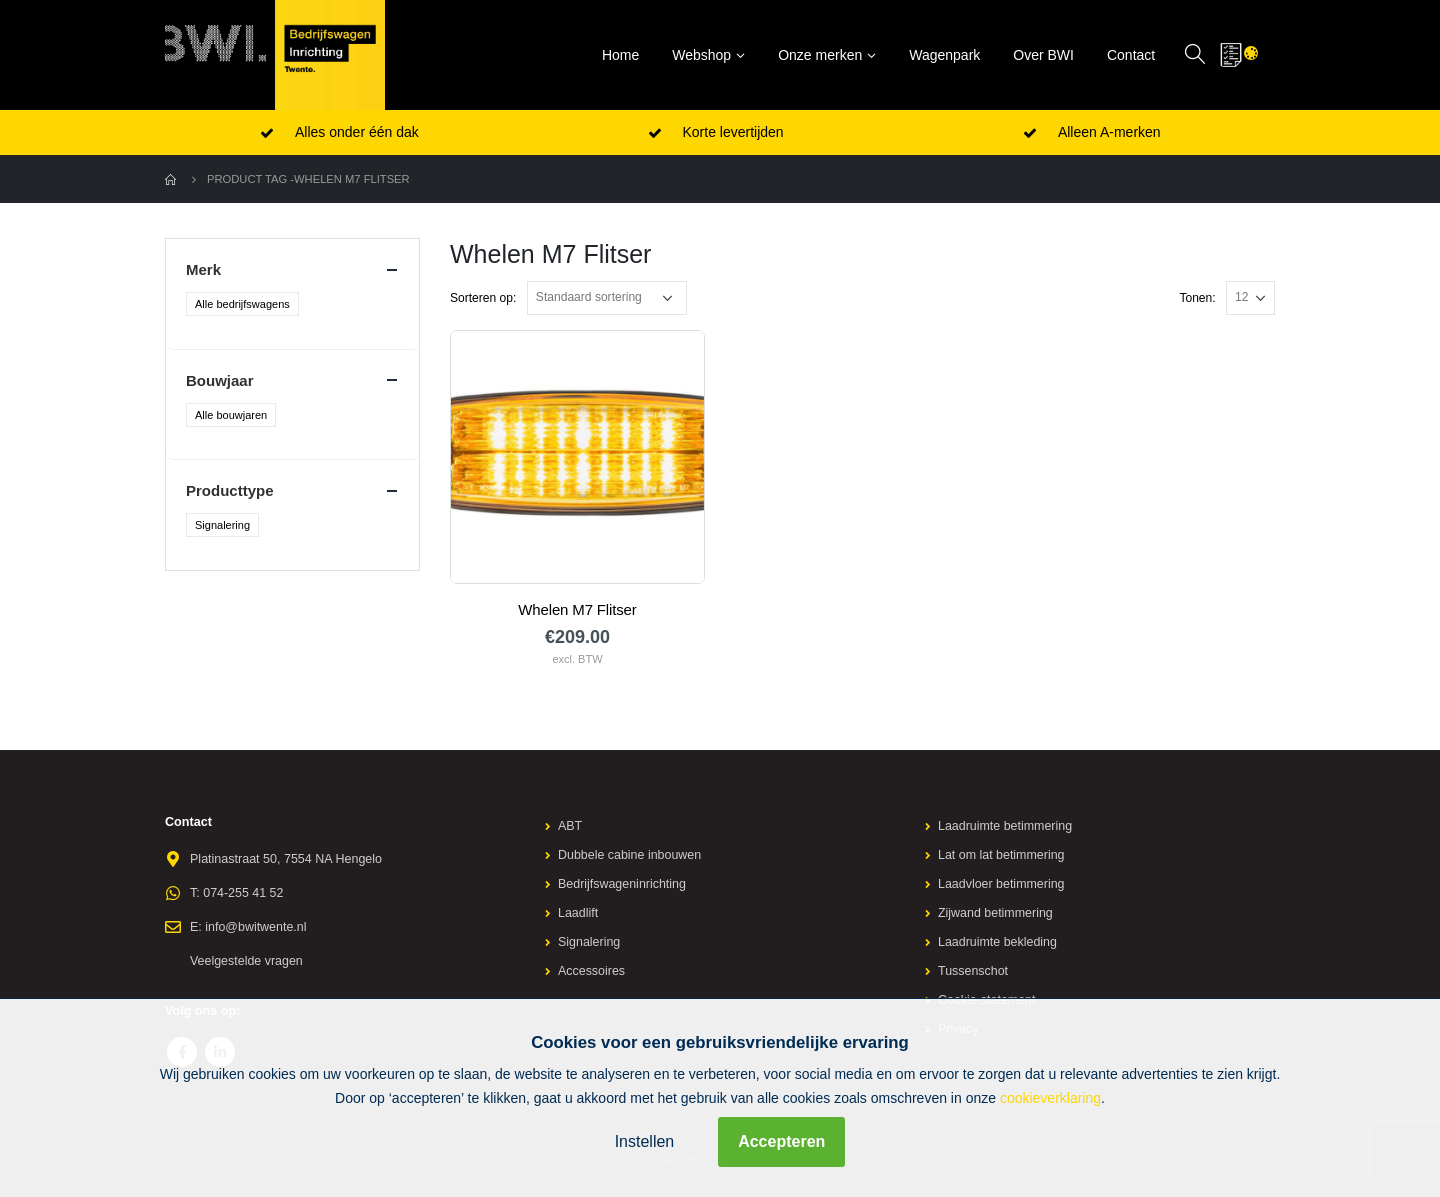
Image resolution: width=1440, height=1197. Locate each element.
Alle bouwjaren (231, 415)
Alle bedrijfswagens (242, 304)
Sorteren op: (483, 298)
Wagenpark (944, 55)
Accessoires (592, 971)
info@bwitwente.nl (256, 927)
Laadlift (578, 913)
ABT (570, 826)
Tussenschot (973, 971)
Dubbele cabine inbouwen (630, 855)
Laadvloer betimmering (1002, 884)
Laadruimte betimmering (1006, 826)
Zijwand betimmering (996, 913)
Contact (1131, 55)
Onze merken (820, 55)
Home (620, 55)
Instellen (645, 1141)
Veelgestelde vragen (247, 961)
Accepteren (781, 1141)
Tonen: (1197, 298)
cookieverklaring (1050, 1098)
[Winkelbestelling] (607, 298)
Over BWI (1043, 55)
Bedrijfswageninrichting (623, 884)
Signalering (222, 525)
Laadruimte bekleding (998, 942)
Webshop (701, 55)
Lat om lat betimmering (1002, 855)
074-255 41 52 (243, 893)
